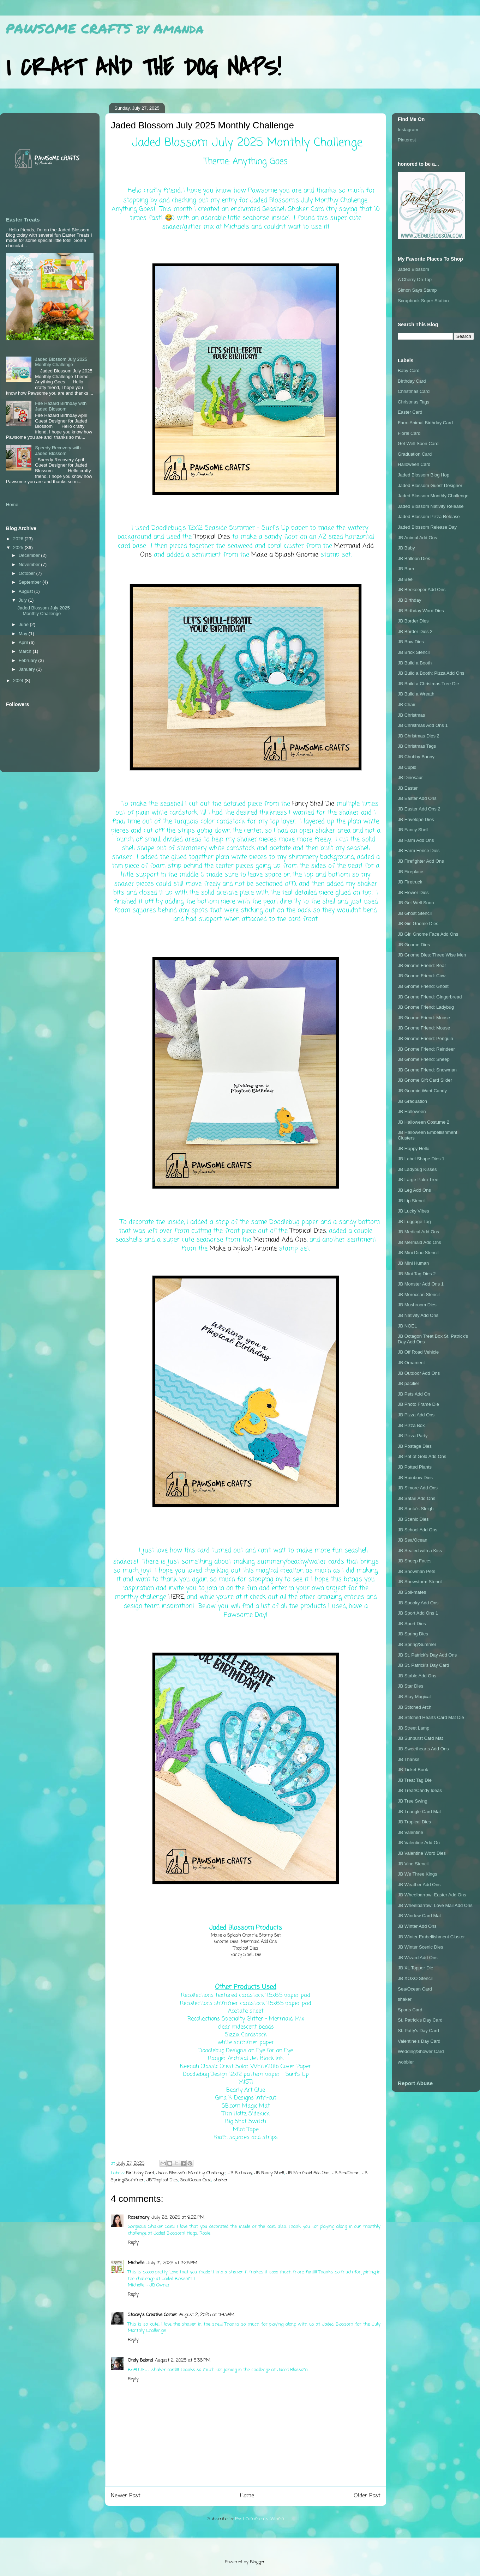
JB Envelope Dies (416, 819)
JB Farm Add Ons (416, 840)
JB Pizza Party (413, 1435)
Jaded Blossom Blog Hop (423, 475)
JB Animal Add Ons (417, 537)
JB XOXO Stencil (415, 1978)
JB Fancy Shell (269, 2173)
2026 (19, 538)
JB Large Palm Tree (418, 1179)
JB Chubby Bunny (416, 756)
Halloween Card (414, 464)
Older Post (367, 2496)
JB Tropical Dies (162, 2180)
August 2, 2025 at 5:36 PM (182, 2360)
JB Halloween (412, 1111)
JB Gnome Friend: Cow (421, 975)
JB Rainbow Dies (415, 1477)
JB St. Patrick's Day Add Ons (427, 1655)
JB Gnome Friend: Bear (422, 965)
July (23, 600)
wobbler (406, 2062)
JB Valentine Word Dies (422, 1853)
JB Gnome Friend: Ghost (423, 986)
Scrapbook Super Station (423, 300)
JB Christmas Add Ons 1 (423, 725)
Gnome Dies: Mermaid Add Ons (245, 1941)
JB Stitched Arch (414, 1707)
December (30, 555)
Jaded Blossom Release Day (427, 527)
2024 (19, 680)
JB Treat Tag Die (415, 1780)
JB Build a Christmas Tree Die (428, 683)
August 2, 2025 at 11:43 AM (206, 2314)
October (27, 573)
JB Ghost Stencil (415, 913)
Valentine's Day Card (419, 2041)
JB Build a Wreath (416, 694)
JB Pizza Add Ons (416, 1414)
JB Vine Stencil (413, 1863)
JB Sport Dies (412, 1623)
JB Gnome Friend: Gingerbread (430, 997)
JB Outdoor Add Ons (419, 1373)
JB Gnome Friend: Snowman (427, 1070)
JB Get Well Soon (416, 902)
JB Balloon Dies (414, 558)
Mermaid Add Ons (280, 1240)
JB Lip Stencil (412, 1200)
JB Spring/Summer (417, 1644)
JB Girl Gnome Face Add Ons (428, 934)
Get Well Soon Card (418, 443)
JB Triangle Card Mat (419, 1811)
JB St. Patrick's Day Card (423, 1665)
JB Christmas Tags (417, 746)
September (30, 582)
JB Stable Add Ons (417, 1675)
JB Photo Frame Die (418, 1404)
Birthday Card (140, 2173)
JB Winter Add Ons (417, 1926)
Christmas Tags (413, 402)
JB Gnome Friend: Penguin (425, 1038)
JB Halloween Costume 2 (423, 1122)
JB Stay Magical (414, 1696)
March (26, 651)
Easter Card (410, 412)
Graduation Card (415, 454)
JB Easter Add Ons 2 (419, 809)
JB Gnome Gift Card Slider (425, 1080)
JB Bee (405, 579)
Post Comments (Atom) (259, 2519)
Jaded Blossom (413, 269)
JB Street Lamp (414, 1728)
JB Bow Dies (411, 641)
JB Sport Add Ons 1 (418, 1613)
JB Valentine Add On (419, 1842)
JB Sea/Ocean (346, 2173)
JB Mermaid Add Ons (308, 2173)
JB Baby (406, 548)
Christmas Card (414, 391)
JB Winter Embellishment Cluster (431, 1936)
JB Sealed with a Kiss (420, 1550)
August (26, 591)
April (24, 642)
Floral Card (409, 433)
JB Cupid (407, 767)
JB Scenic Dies (413, 1519)
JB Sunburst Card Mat (420, 1738)
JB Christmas (411, 715)
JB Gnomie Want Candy (422, 1090)
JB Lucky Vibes (413, 1211)
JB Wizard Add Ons (418, 1957)
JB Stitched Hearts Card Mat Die (431, 1717)
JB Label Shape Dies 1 (421, 1158)
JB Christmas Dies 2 (418, 736)
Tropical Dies (212, 537)
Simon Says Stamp (417, 290)
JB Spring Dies (413, 1633)
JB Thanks (408, 1759)
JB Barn (406, 568)
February (28, 660)
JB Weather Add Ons (419, 1884)
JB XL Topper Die (415, 1967)
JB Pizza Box (411, 1425)
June (24, 624)
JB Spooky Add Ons (418, 1602)
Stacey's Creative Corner (152, 2314)
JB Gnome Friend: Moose (424, 1017)
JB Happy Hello (414, 1148)
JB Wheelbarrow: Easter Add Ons (432, 1894)
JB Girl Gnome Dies (418, 923)
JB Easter (408, 788)
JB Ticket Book (413, 1769)
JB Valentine (410, 1832)
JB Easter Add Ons (417, 798)
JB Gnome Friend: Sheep (424, 1059)
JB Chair (406, 704)
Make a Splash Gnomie (284, 555)
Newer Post (125, 2496)
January (27, 669)
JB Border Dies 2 (415, 631)
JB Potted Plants (415, 1467)
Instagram (408, 129)
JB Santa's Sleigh (416, 1508)
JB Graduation (412, 1101)
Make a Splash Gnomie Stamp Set (246, 1935)
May (24, 633)
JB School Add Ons (417, 1529)
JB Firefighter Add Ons (421, 861)
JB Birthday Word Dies (421, 610)
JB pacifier (408, 1383)
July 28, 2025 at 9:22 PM (177, 2217)
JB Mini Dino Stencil (418, 1252)
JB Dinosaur (410, 777)
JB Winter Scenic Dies (420, 1947)
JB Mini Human (413, 1263)
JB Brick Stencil (414, 652)
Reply (133, 2242)
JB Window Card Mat (419, 1915)
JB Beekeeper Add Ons (421, 589)
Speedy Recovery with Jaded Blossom (57, 450)
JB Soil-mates (412, 1592)
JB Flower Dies (413, 892)
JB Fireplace (410, 871)
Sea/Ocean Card (195, 2180)
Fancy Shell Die (313, 804)
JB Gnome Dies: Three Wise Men (432, 955)
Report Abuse (415, 2083)
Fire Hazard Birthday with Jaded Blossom (60, 406)
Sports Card (410, 2009)
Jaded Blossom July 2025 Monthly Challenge (61, 362)
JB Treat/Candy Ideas (420, 1790)
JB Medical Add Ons (418, 1231)
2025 (19, 547)
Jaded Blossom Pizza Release (429, 516)
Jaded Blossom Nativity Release (430, 506)
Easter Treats (23, 220)
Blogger (257, 2562)
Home (247, 2496)
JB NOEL (407, 1326)
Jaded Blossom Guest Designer (430, 485)
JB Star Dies (410, 1686)
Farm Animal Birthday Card (425, 422)
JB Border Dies (413, 621)
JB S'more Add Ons (418, 1487)
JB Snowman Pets (416, 1571)
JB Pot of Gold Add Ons (422, 1456)
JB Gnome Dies (414, 944)
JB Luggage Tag (414, 1221)
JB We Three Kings (417, 1874)
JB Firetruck (410, 882)
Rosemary (138, 2217)
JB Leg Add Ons (414, 1190)
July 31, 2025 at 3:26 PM (171, 2263)
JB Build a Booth (415, 663)
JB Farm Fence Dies (418, 850)
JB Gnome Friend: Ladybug (426, 1007)
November (30, 564)
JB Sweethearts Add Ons (423, 1748)
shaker (221, 2180)
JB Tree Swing (412, 1801)
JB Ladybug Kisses (417, 1169)
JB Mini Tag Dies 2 (417, 1273)
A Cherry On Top (415, 279)
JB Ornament (411, 1362)
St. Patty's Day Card (418, 2030)
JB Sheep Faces (414, 1560)
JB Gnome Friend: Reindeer (426, 1049)
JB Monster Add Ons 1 (421, 1284)
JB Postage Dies (415, 1446)
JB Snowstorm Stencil (420, 1581)
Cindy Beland (140, 2360)
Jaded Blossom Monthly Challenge (191, 2173)
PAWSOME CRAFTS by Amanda (105, 28)
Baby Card (408, 370)
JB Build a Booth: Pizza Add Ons (431, 673)
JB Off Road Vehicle (418, 1352)
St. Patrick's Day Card (420, 2020)
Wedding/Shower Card (421, 2051)
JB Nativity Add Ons (418, 1315)
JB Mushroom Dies (417, 1304)
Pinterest (407, 139)
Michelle (136, 2263)
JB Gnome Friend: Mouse (424, 1028)
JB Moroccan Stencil (419, 1294)
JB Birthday (240, 2173)
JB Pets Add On (414, 1394)
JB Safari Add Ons (416, 1498)
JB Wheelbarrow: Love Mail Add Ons (435, 1905)
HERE (176, 1597)
